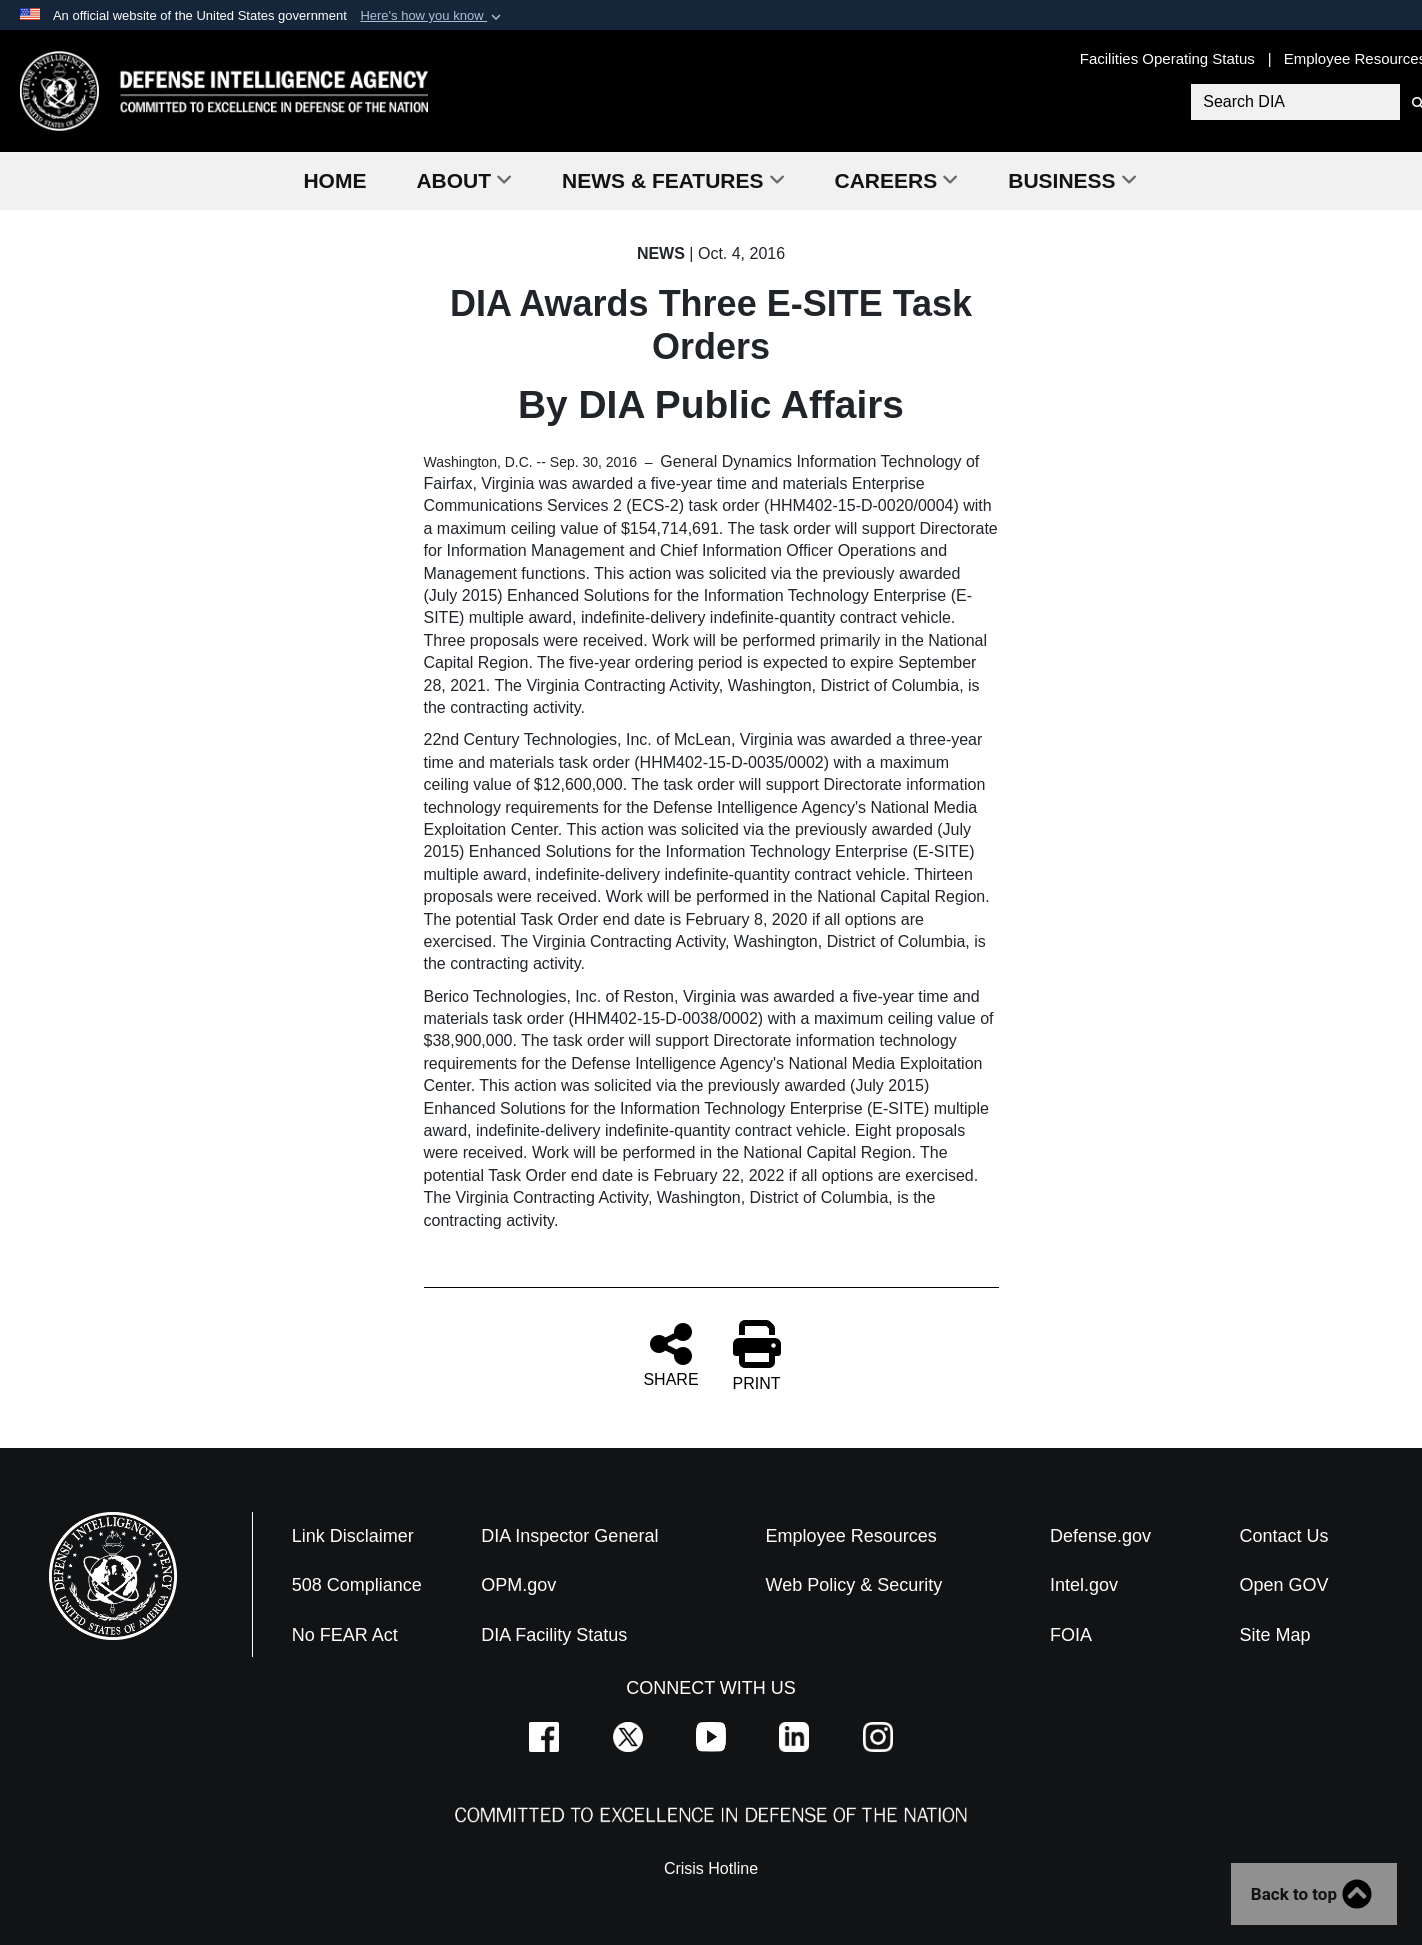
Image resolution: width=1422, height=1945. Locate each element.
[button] (432, 16)
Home (334, 180)
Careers (897, 180)
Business (1072, 180)
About (464, 180)
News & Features (673, 180)
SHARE (670, 1354)
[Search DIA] (1295, 102)
